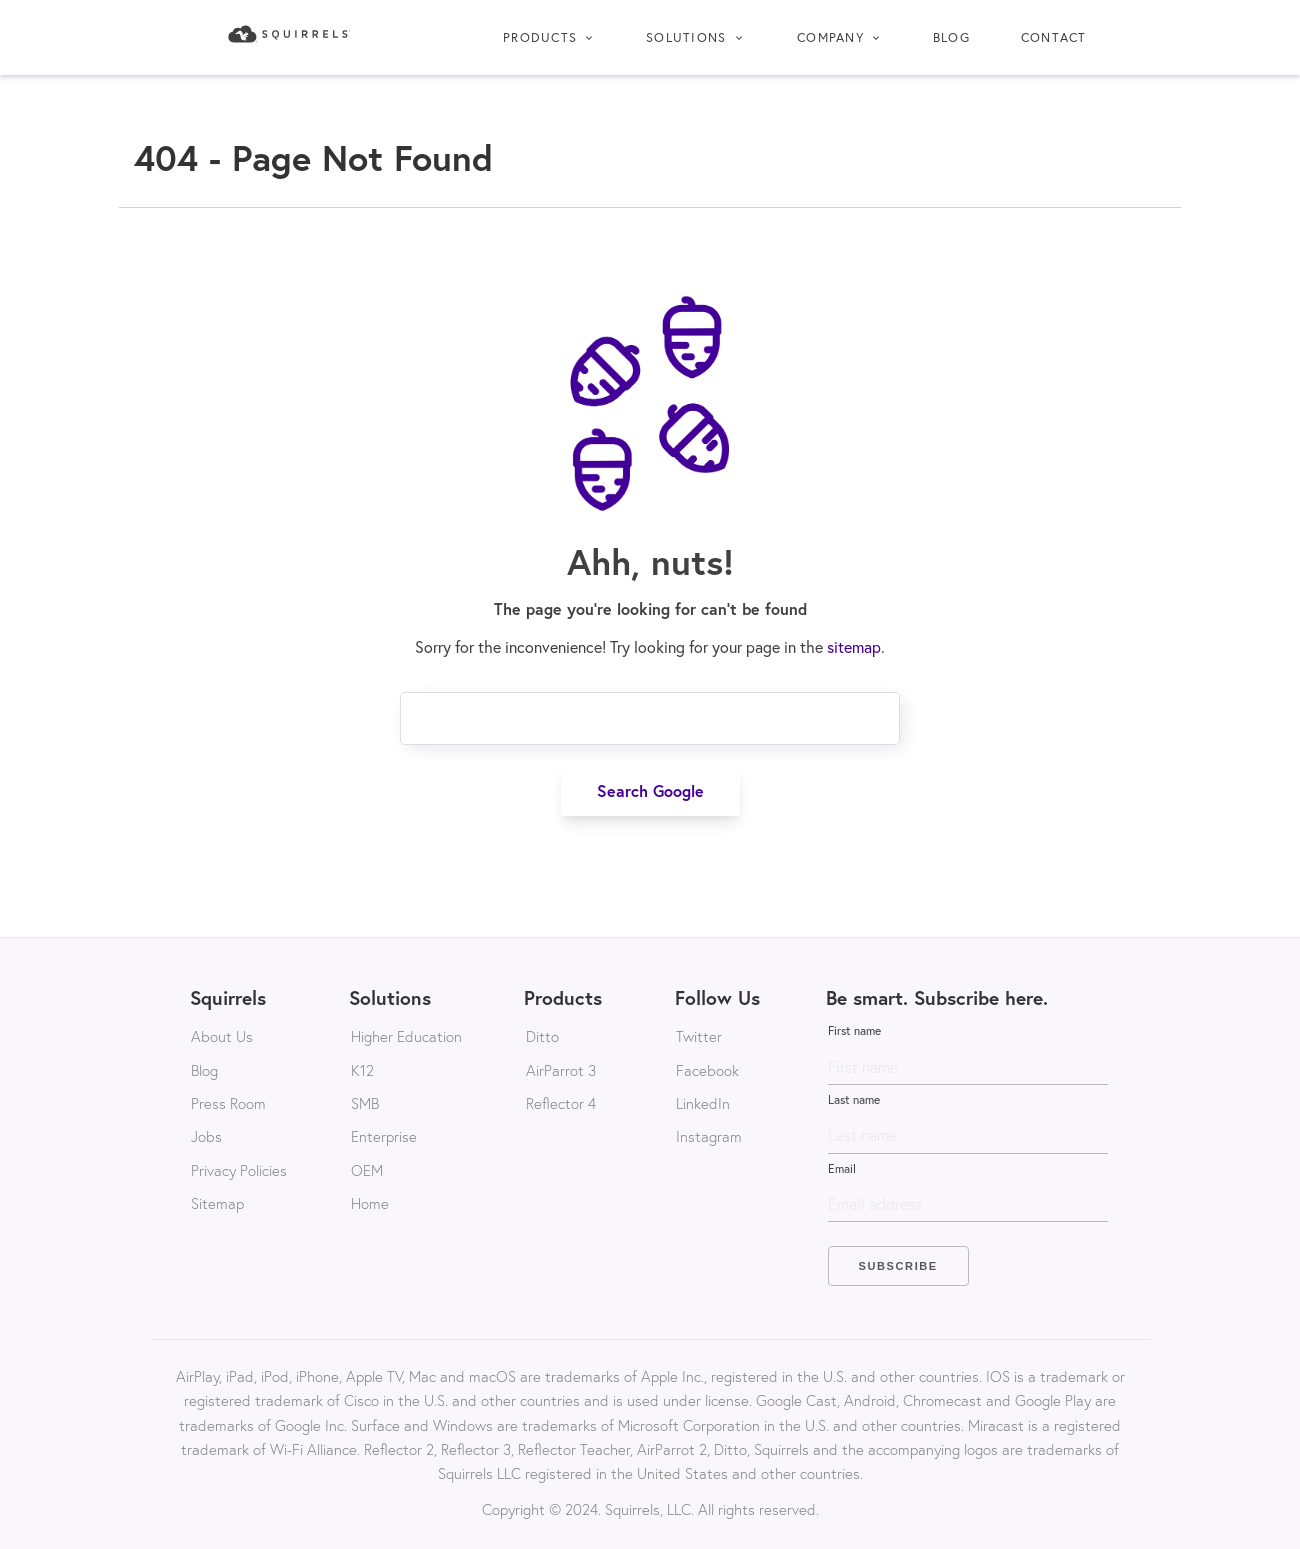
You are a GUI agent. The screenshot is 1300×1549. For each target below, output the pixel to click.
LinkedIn (703, 1103)
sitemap (854, 647)
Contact (1054, 37)
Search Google (650, 790)
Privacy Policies (239, 1170)
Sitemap (217, 1203)
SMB (365, 1103)
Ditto (542, 1036)
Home (370, 1203)
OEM (367, 1170)
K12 (362, 1070)
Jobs (206, 1136)
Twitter (699, 1036)
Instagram (709, 1136)
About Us (222, 1036)
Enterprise (384, 1136)
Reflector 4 (561, 1103)
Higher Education (406, 1036)
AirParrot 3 (561, 1070)
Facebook (707, 1070)
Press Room (228, 1103)
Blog (951, 37)
